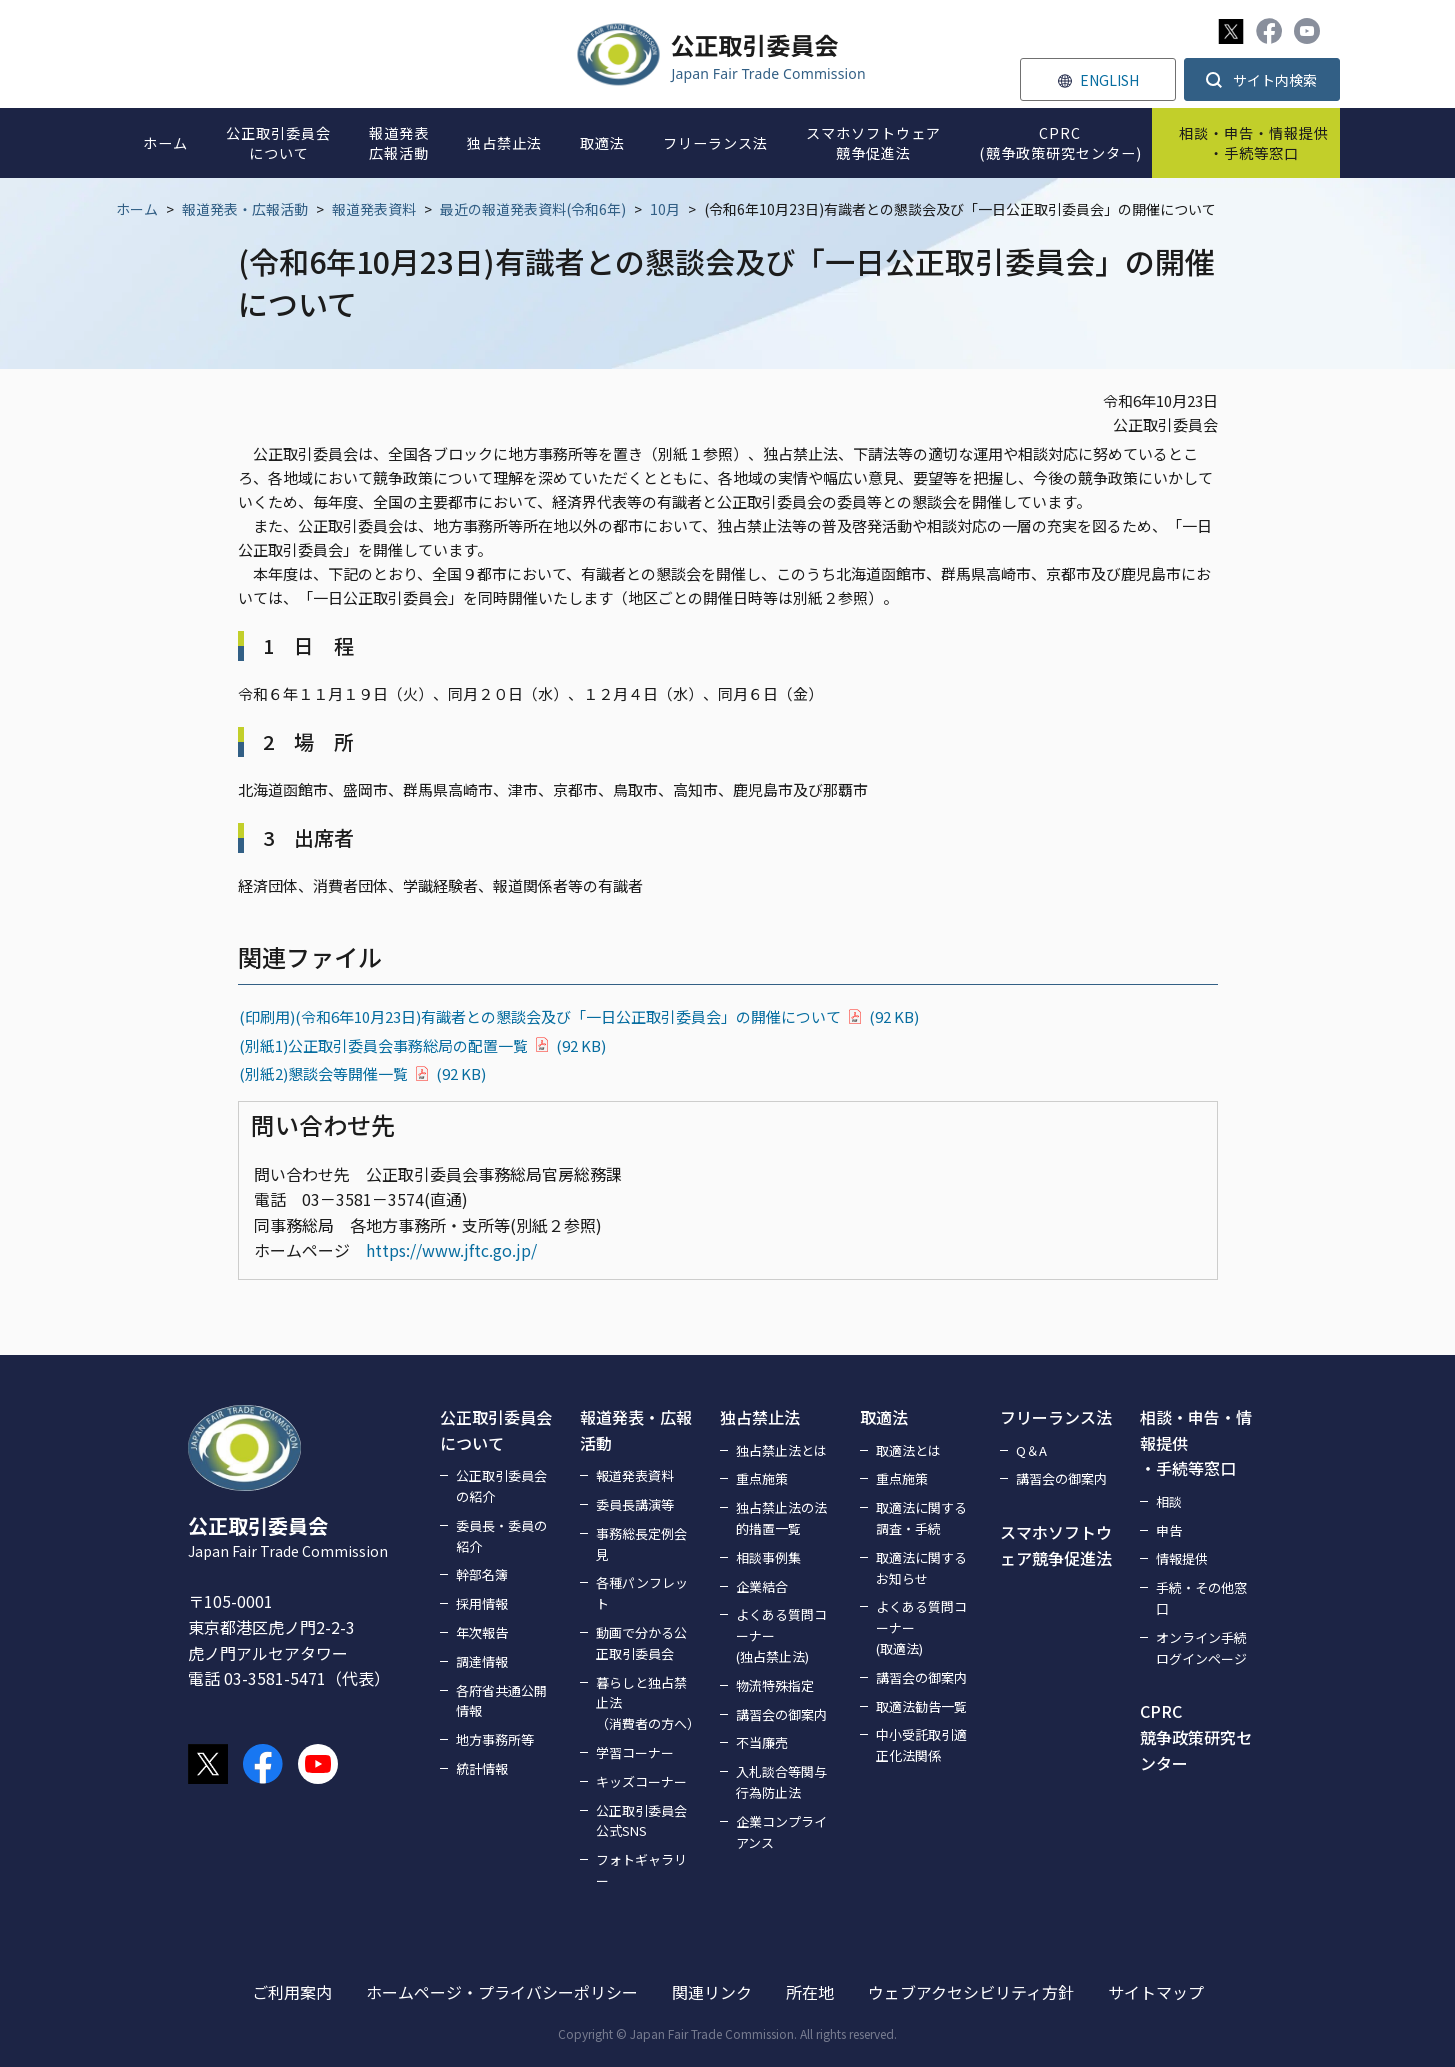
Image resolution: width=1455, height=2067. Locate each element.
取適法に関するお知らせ (921, 1568)
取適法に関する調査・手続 (921, 1518)
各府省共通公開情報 (501, 1701)
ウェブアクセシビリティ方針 (971, 1992)
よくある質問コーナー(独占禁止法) (781, 1635)
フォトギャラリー (641, 1870)
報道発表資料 (374, 209)
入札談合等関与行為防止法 (781, 1782)
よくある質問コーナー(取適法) (921, 1627)
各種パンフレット (642, 1593)
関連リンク (712, 1992)
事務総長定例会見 (641, 1544)
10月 (665, 209)
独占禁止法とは (781, 1450)
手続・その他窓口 (1201, 1598)
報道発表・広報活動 (245, 209)
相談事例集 (768, 1557)
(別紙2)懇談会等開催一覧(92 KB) (362, 1073)
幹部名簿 (482, 1574)
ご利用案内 (292, 1992)
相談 (1169, 1501)
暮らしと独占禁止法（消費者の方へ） (646, 1703)
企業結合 (762, 1586)
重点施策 (762, 1478)
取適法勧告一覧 (921, 1706)
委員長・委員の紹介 (501, 1536)
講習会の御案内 (781, 1714)
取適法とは (908, 1450)
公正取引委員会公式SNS (641, 1821)
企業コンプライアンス (781, 1832)
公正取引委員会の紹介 (501, 1486)
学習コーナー (635, 1752)
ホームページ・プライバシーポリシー (502, 1992)
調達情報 (482, 1661)
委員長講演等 (635, 1504)
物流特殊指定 (775, 1685)
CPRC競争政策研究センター (1196, 1736)
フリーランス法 (1056, 1417)
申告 (1169, 1530)
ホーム (137, 209)
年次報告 (482, 1632)
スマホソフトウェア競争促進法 (1056, 1545)
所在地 (810, 1992)
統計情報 (482, 1768)
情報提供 (1182, 1558)
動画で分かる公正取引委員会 (641, 1643)
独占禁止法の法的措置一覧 (781, 1518)
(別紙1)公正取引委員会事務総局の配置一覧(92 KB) (422, 1045)
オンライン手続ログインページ (1201, 1648)
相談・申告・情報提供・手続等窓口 (1196, 1442)
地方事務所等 (495, 1739)
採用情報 (482, 1603)
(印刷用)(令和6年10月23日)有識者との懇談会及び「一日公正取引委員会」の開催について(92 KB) (579, 1016)
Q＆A (1031, 1450)
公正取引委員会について (496, 1430)
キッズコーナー (641, 1781)
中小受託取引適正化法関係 (921, 1745)
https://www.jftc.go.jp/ (451, 1250)
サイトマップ (1156, 1992)
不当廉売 (762, 1742)
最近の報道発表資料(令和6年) (533, 209)
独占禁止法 (760, 1417)
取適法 (884, 1417)
